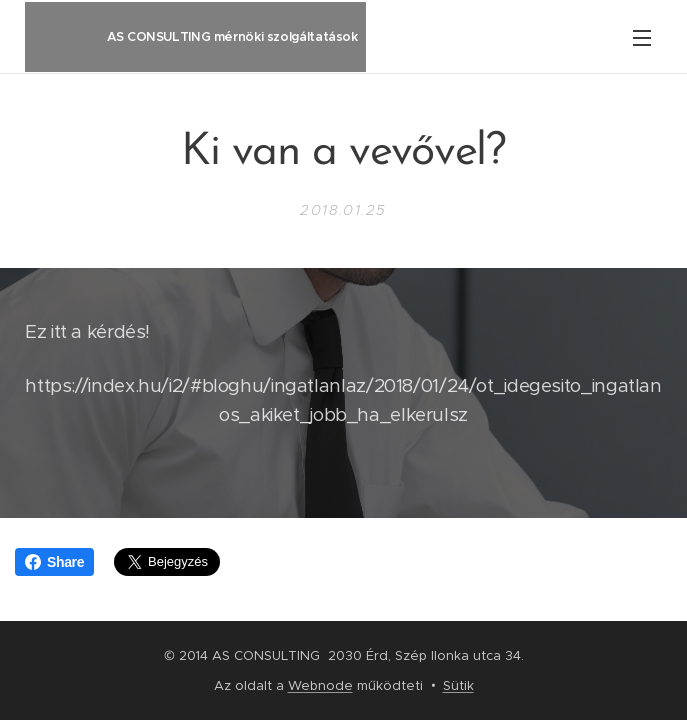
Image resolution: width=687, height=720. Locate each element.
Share (54, 562)
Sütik (458, 685)
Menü (642, 38)
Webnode (320, 685)
